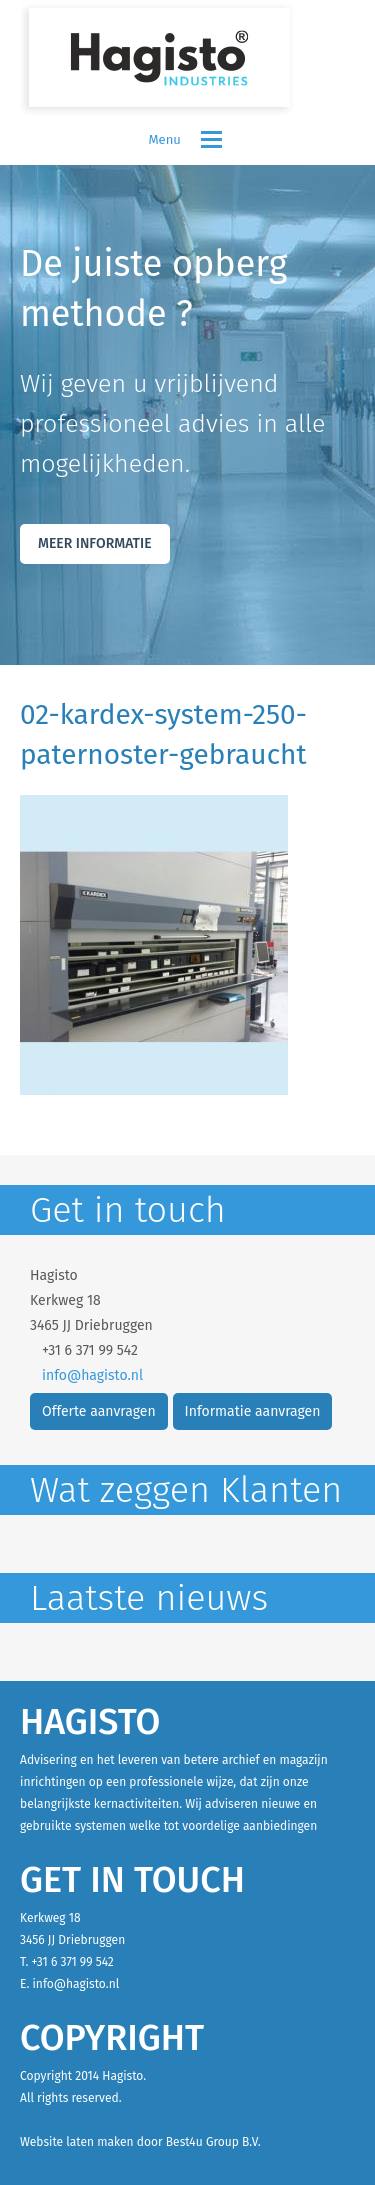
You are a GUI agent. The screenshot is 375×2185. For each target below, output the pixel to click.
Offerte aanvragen (99, 1411)
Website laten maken (77, 2142)
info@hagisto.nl (92, 1375)
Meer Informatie (95, 543)
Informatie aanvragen (253, 1411)
